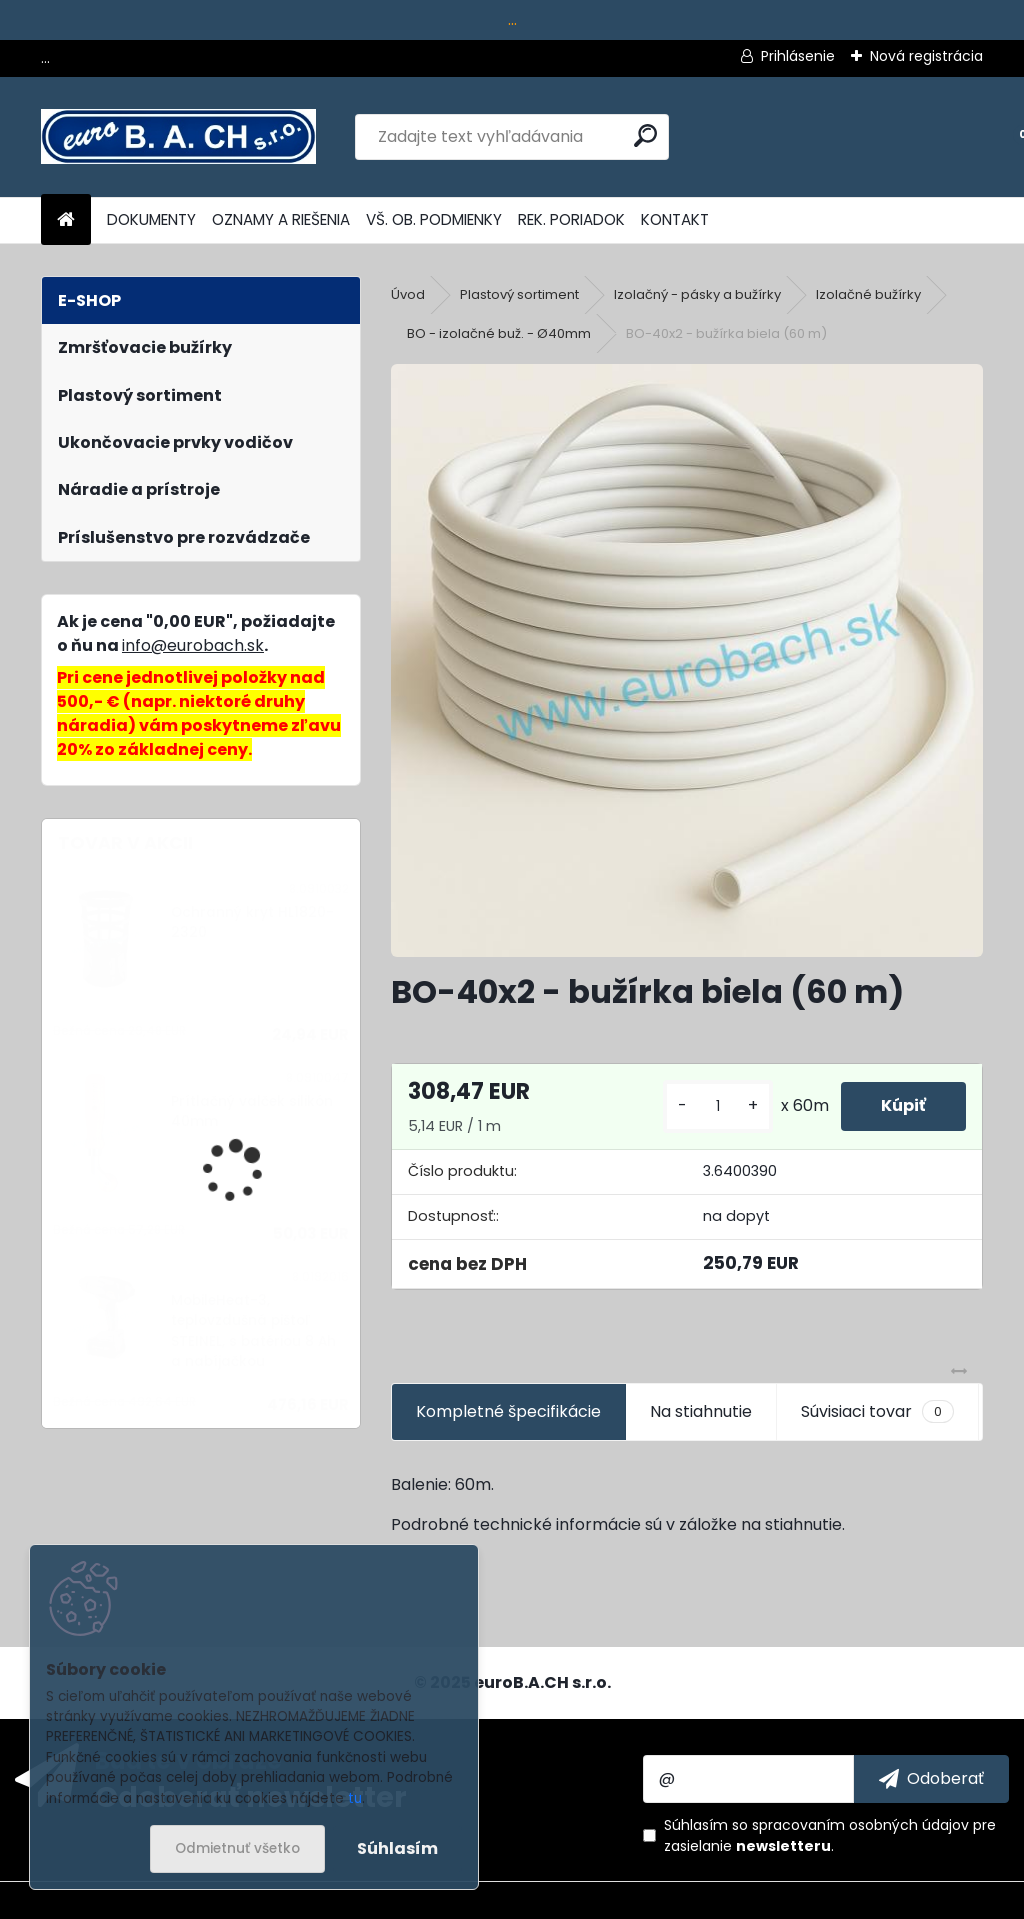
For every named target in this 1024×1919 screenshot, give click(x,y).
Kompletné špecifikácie (508, 1411)
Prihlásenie (798, 56)
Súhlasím (397, 1848)
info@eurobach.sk (193, 645)
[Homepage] (66, 220)
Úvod (408, 294)
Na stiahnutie (701, 1411)
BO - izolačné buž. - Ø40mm (499, 333)
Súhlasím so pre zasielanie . (830, 1835)
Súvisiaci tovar (877, 1412)
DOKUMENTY (151, 219)
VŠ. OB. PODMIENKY (434, 219)
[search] (645, 135)
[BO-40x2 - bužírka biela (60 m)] (687, 660)
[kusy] (718, 1106)
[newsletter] (931, 1779)
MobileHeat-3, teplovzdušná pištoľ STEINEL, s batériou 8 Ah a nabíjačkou (253, 1331)
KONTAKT (675, 219)
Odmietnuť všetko (237, 1848)
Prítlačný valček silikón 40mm (252, 1111)
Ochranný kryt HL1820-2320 (252, 922)
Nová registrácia (926, 56)
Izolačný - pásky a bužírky (697, 294)
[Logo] (178, 137)
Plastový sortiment (519, 294)
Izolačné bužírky (868, 294)
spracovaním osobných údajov (860, 1825)
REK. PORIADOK (571, 219)
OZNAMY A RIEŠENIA (281, 219)
